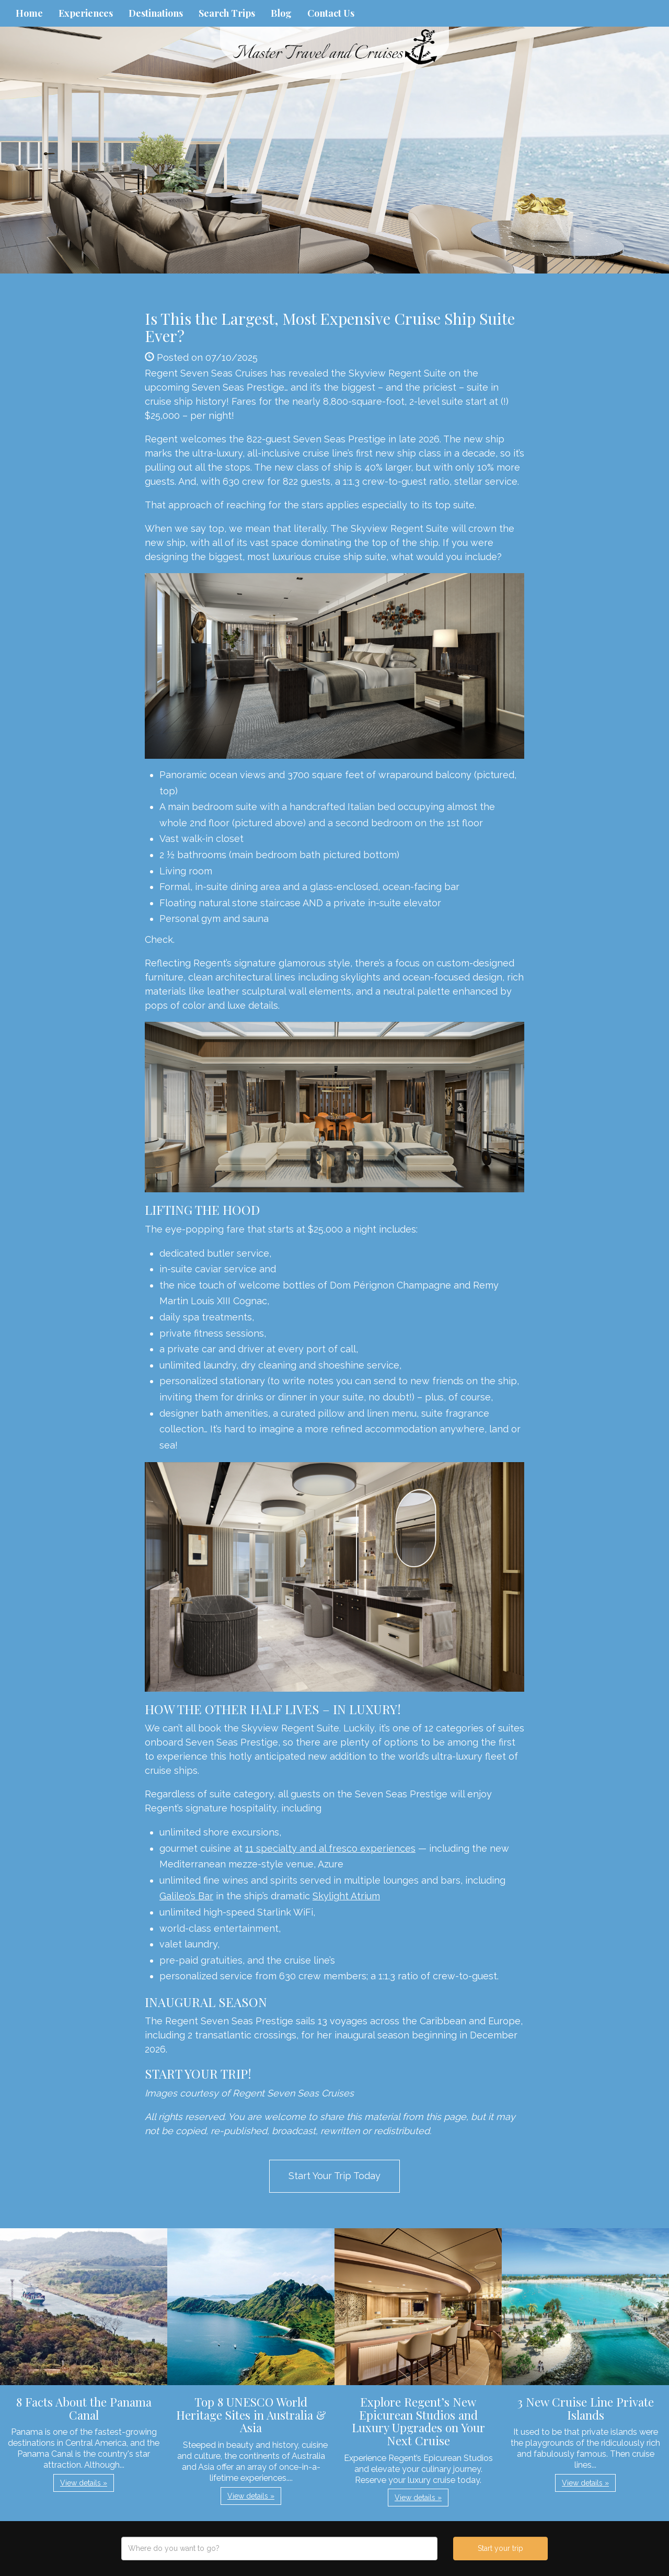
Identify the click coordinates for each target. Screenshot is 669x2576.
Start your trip (500, 2548)
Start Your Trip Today (334, 2175)
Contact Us (330, 13)
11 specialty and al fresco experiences (330, 1848)
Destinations (156, 13)
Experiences (86, 13)
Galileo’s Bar (186, 1895)
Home (29, 13)
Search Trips (227, 13)
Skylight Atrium (346, 1895)
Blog (281, 13)
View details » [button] (83, 2483)
